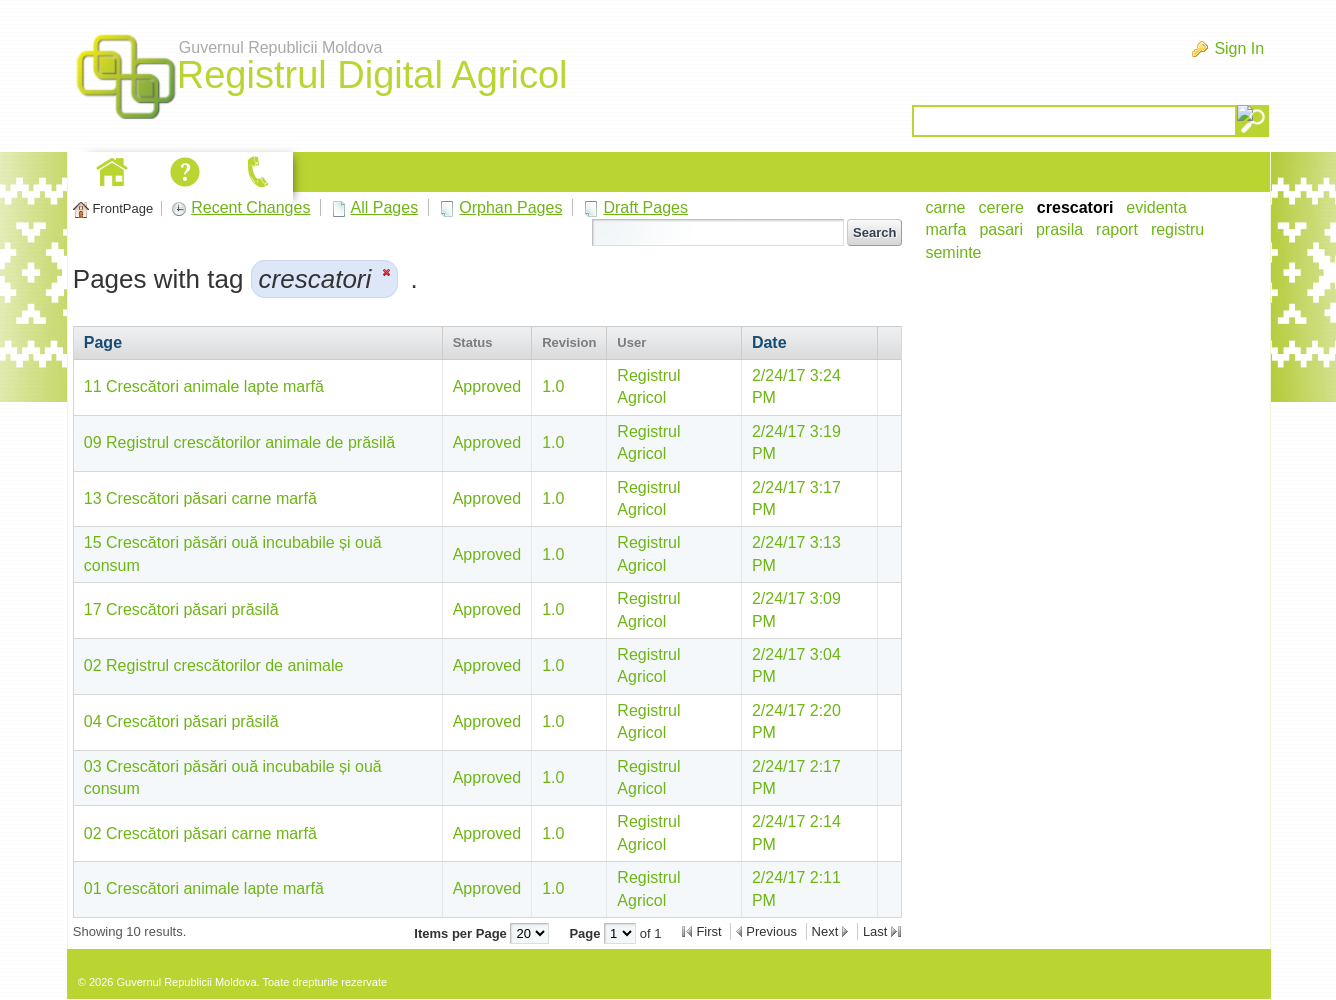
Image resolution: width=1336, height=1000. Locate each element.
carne (945, 207)
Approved (487, 386)
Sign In (1239, 48)
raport (1117, 229)
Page (103, 342)
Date (769, 342)
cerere (1001, 207)
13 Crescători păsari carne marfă (200, 498)
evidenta (1156, 207)
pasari (1001, 229)
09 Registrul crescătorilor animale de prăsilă (239, 442)
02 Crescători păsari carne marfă (200, 833)
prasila (1059, 229)
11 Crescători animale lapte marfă (204, 386)
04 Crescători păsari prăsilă (181, 721)
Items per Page (462, 933)
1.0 (553, 386)
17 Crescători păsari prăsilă (181, 609)
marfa (945, 229)
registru (1177, 229)
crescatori (1075, 207)
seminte (953, 252)
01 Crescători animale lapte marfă (204, 888)
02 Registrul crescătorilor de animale (214, 665)
